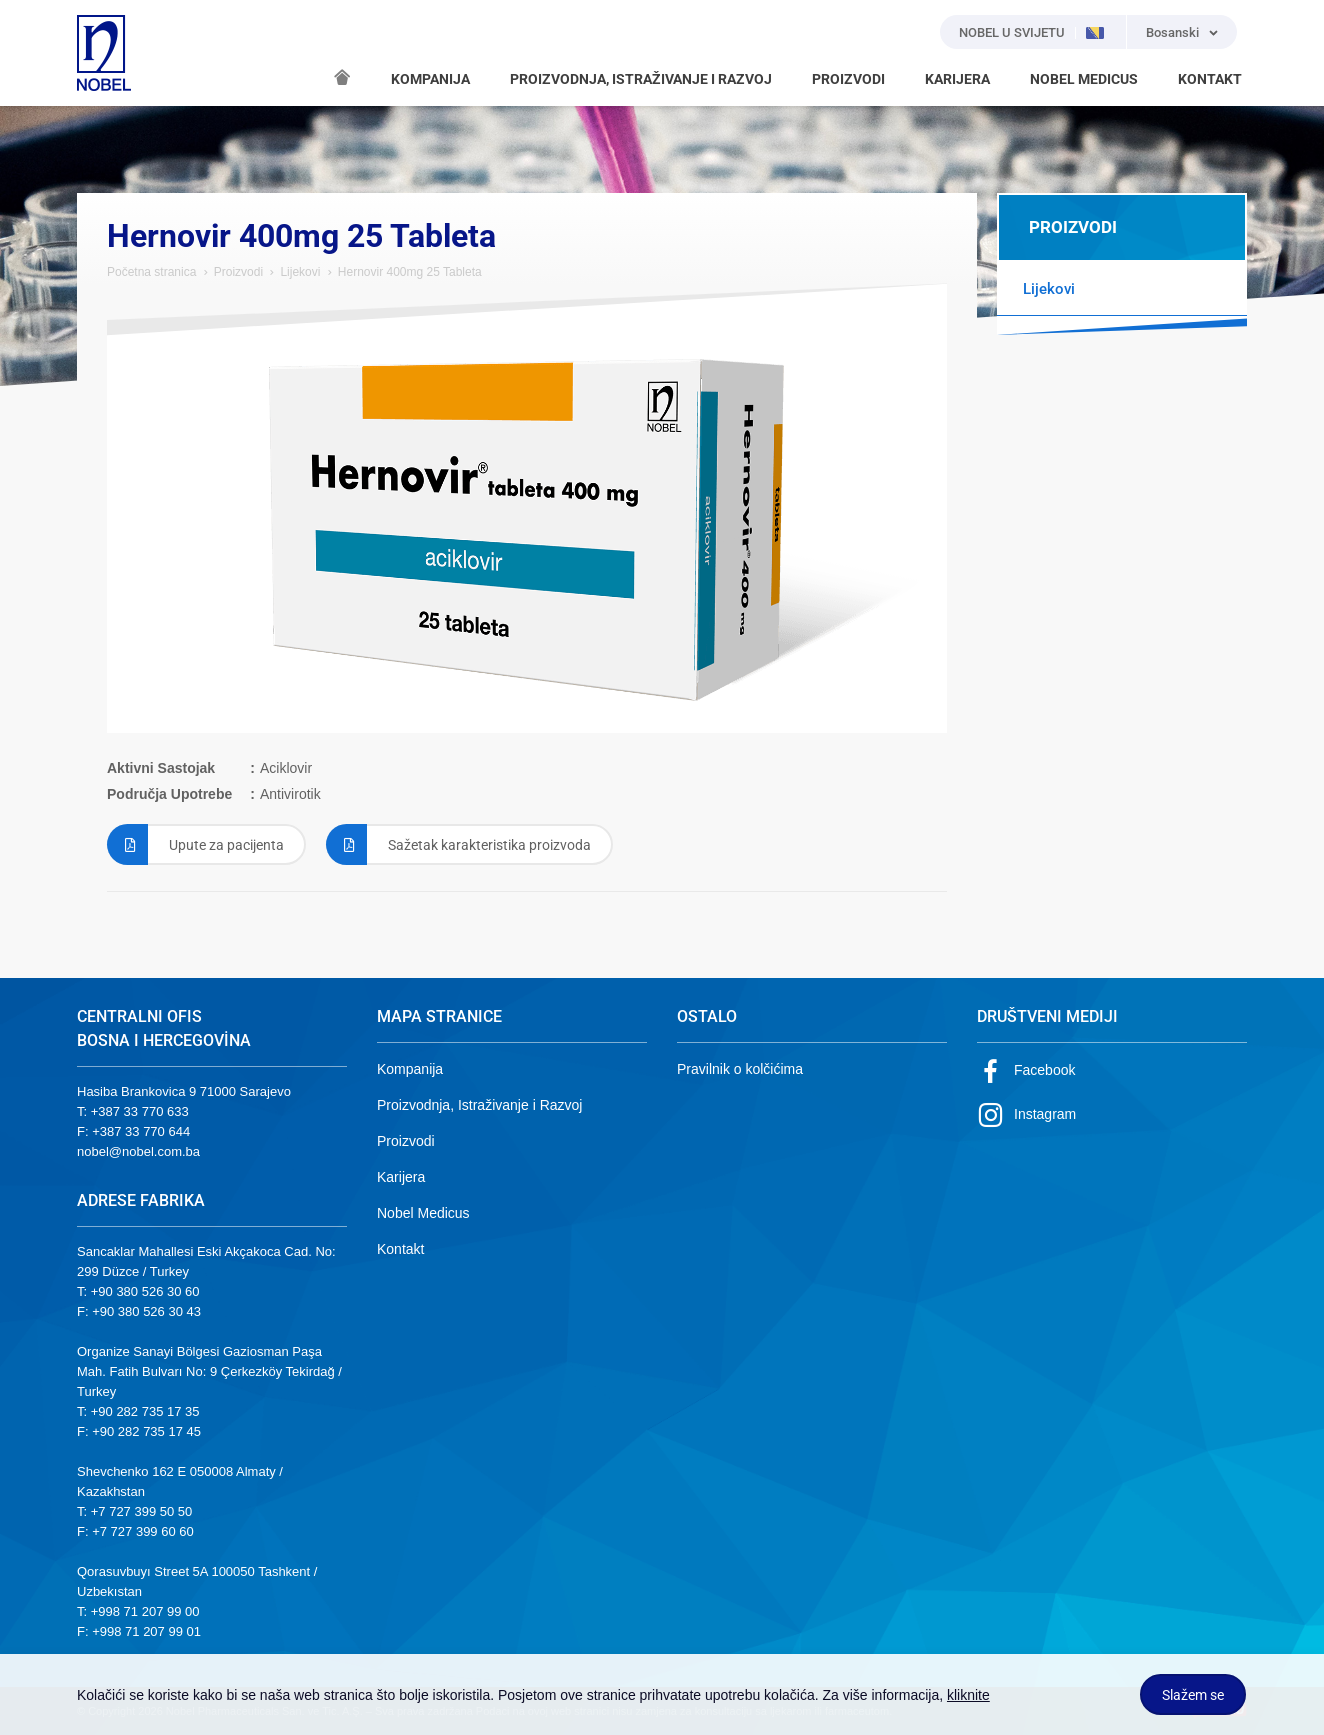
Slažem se (1193, 1695)
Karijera (401, 1177)
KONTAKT (1210, 79)
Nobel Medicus (423, 1213)
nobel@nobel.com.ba (138, 1151)
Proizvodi (238, 272)
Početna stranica (151, 272)
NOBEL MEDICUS (1084, 79)
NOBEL (104, 53)
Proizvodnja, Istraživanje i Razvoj (479, 1105)
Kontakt (400, 1249)
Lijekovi (300, 272)
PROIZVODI (848, 79)
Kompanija (410, 1069)
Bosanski (1172, 32)
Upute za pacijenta (195, 844)
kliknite (968, 1695)
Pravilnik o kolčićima (740, 1069)
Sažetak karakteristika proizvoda (458, 844)
